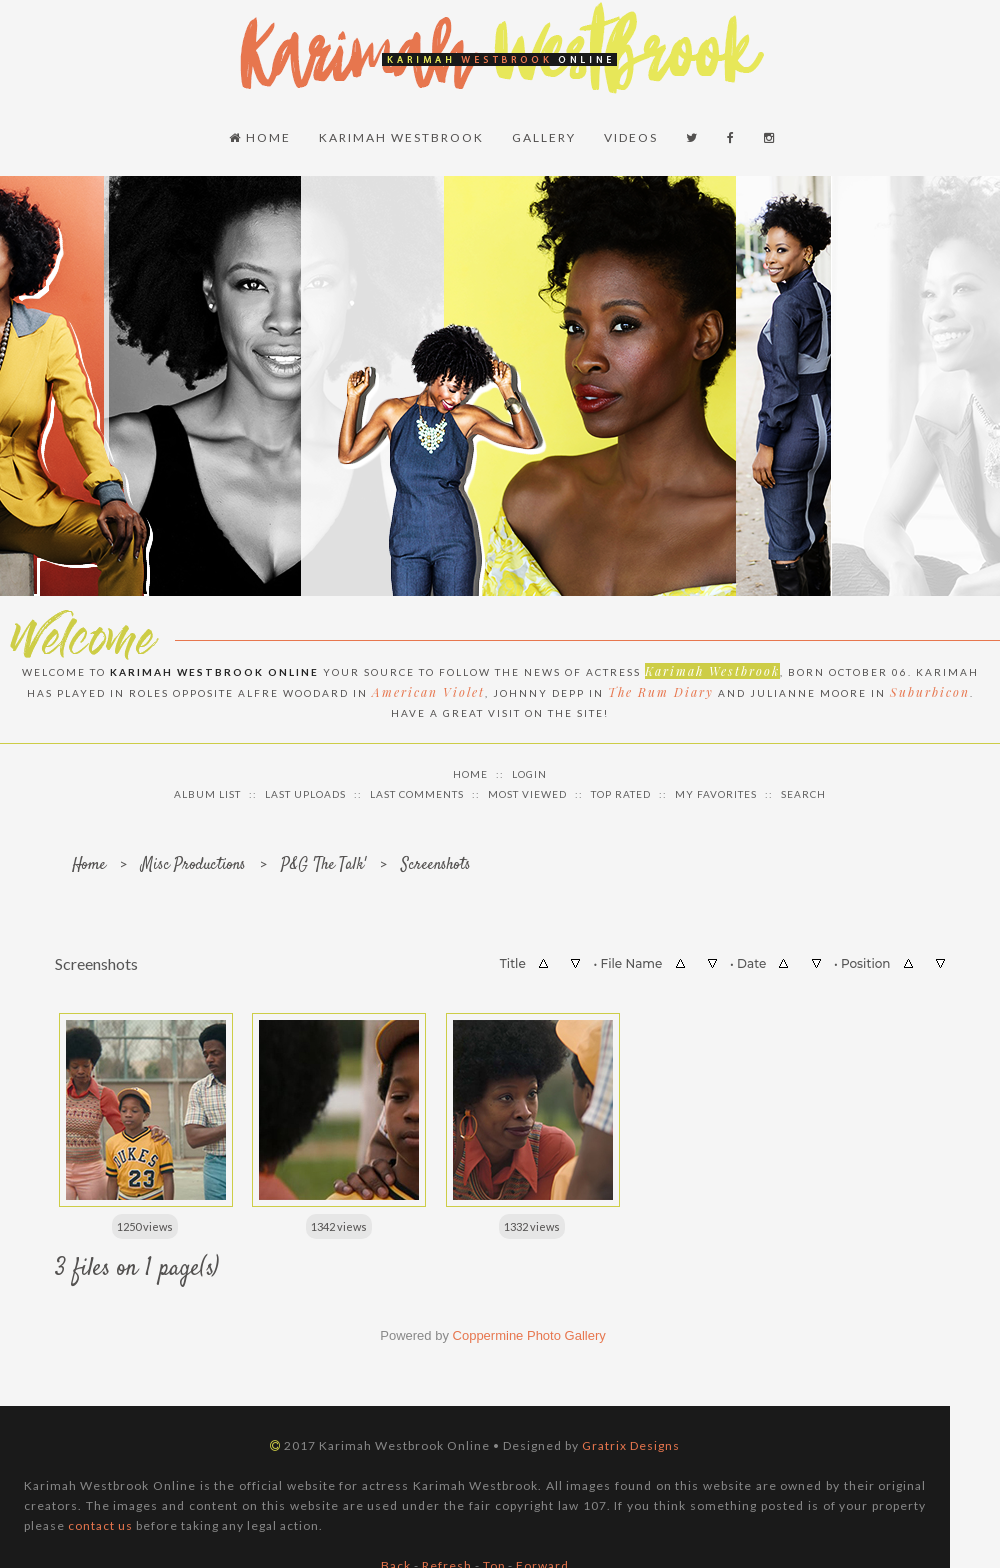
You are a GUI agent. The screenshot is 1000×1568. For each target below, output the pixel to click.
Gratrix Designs (631, 1445)
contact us (100, 1525)
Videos (631, 137)
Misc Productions (193, 865)
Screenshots (436, 865)
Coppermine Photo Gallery (529, 1335)
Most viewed (527, 794)
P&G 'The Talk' (323, 865)
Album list (207, 794)
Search (803, 794)
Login (529, 774)
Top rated (621, 794)
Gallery (544, 137)
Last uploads (305, 794)
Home (260, 137)
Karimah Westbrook (401, 137)
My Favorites (716, 794)
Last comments (417, 794)
